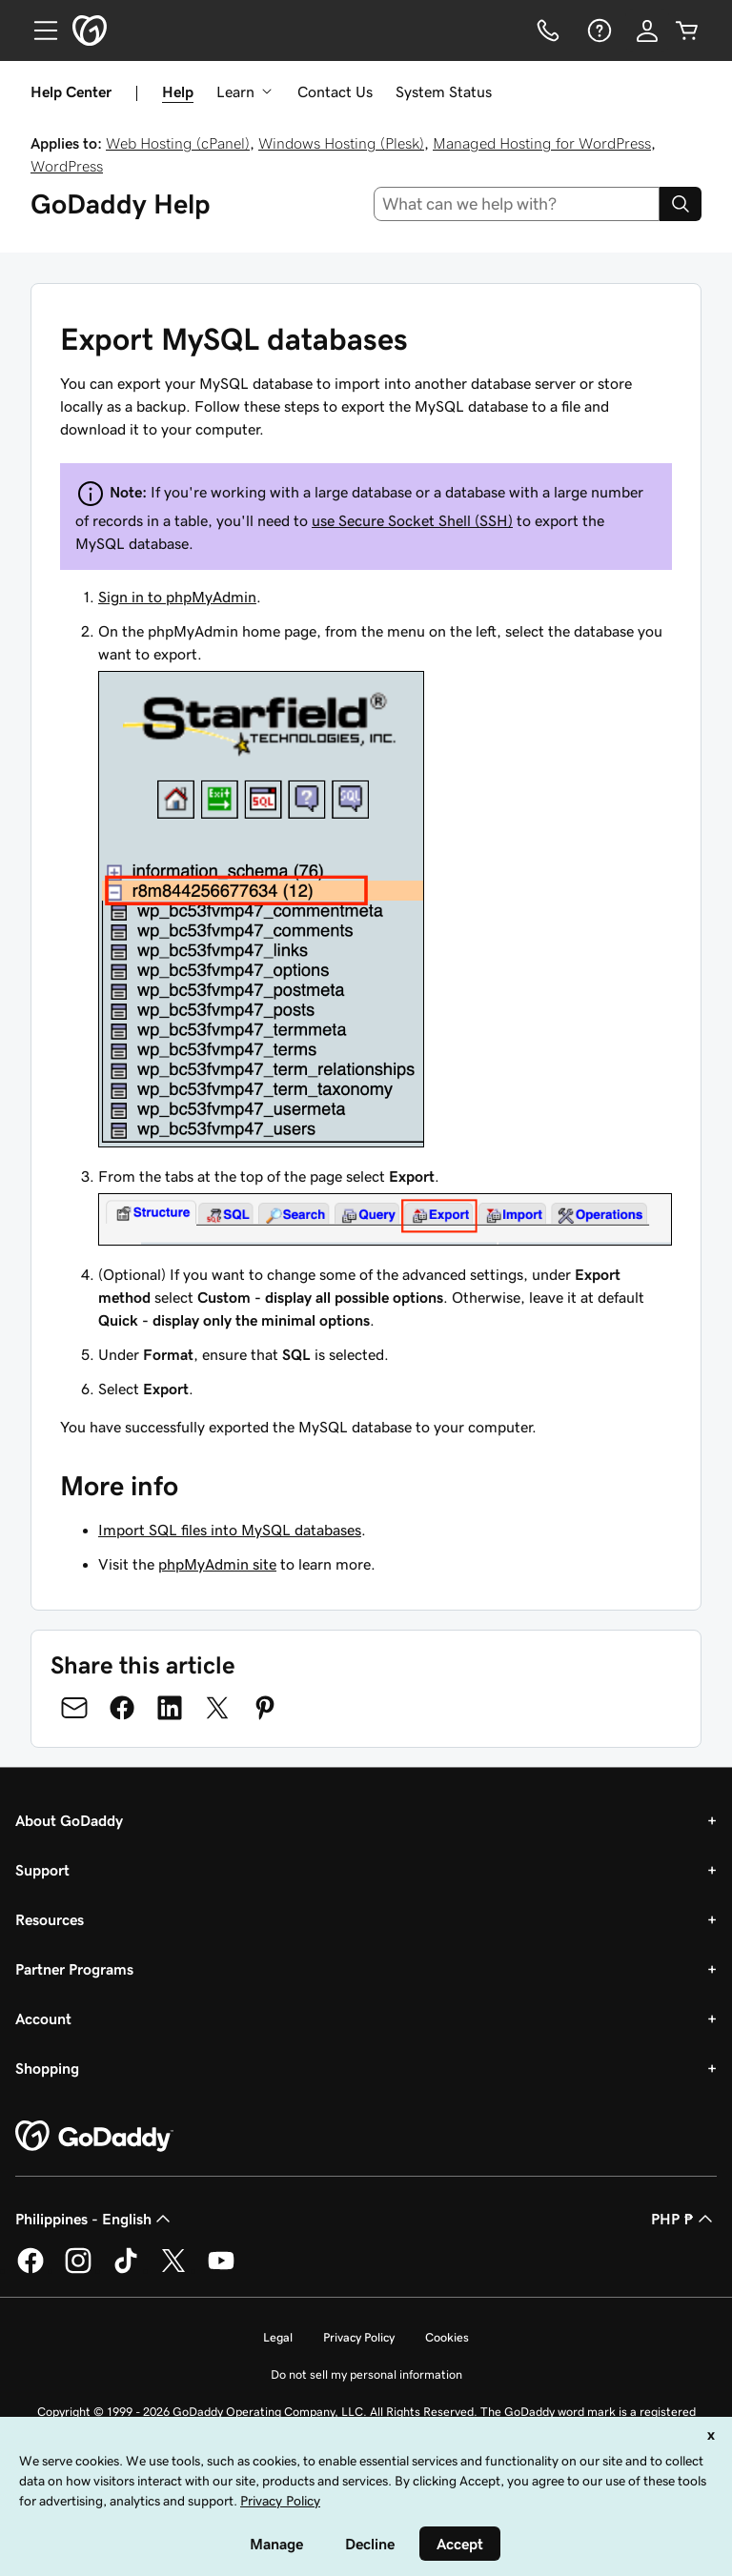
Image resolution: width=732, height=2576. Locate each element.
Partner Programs (74, 1969)
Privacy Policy (359, 2337)
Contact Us (335, 91)
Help (177, 91)
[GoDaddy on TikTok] (126, 2270)
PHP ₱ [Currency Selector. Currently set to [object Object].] (684, 2218)
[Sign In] (647, 30)
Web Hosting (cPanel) (178, 143)
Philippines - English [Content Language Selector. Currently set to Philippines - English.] (94, 2218)
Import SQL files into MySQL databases (229, 1529)
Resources (49, 1919)
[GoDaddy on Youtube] (221, 2270)
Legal (278, 2337)
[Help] (597, 30)
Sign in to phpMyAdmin (177, 596)
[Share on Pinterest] (265, 1708)
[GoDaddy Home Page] (94, 2136)
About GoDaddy (69, 1820)
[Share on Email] (74, 1708)
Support (42, 1869)
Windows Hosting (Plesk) (341, 143)
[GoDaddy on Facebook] (30, 2270)
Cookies (447, 2337)
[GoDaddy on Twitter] (173, 2270)
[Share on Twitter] (217, 1708)
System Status (444, 91)
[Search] (681, 204)
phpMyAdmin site (217, 1564)
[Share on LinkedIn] (169, 1708)
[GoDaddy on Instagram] (78, 2270)
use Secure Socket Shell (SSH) (412, 520)
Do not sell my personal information (366, 2374)
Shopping (47, 2068)
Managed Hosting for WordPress (542, 143)
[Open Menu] (38, 30)
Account (43, 2018)
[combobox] (517, 204)
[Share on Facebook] (122, 1708)
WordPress (66, 165)
